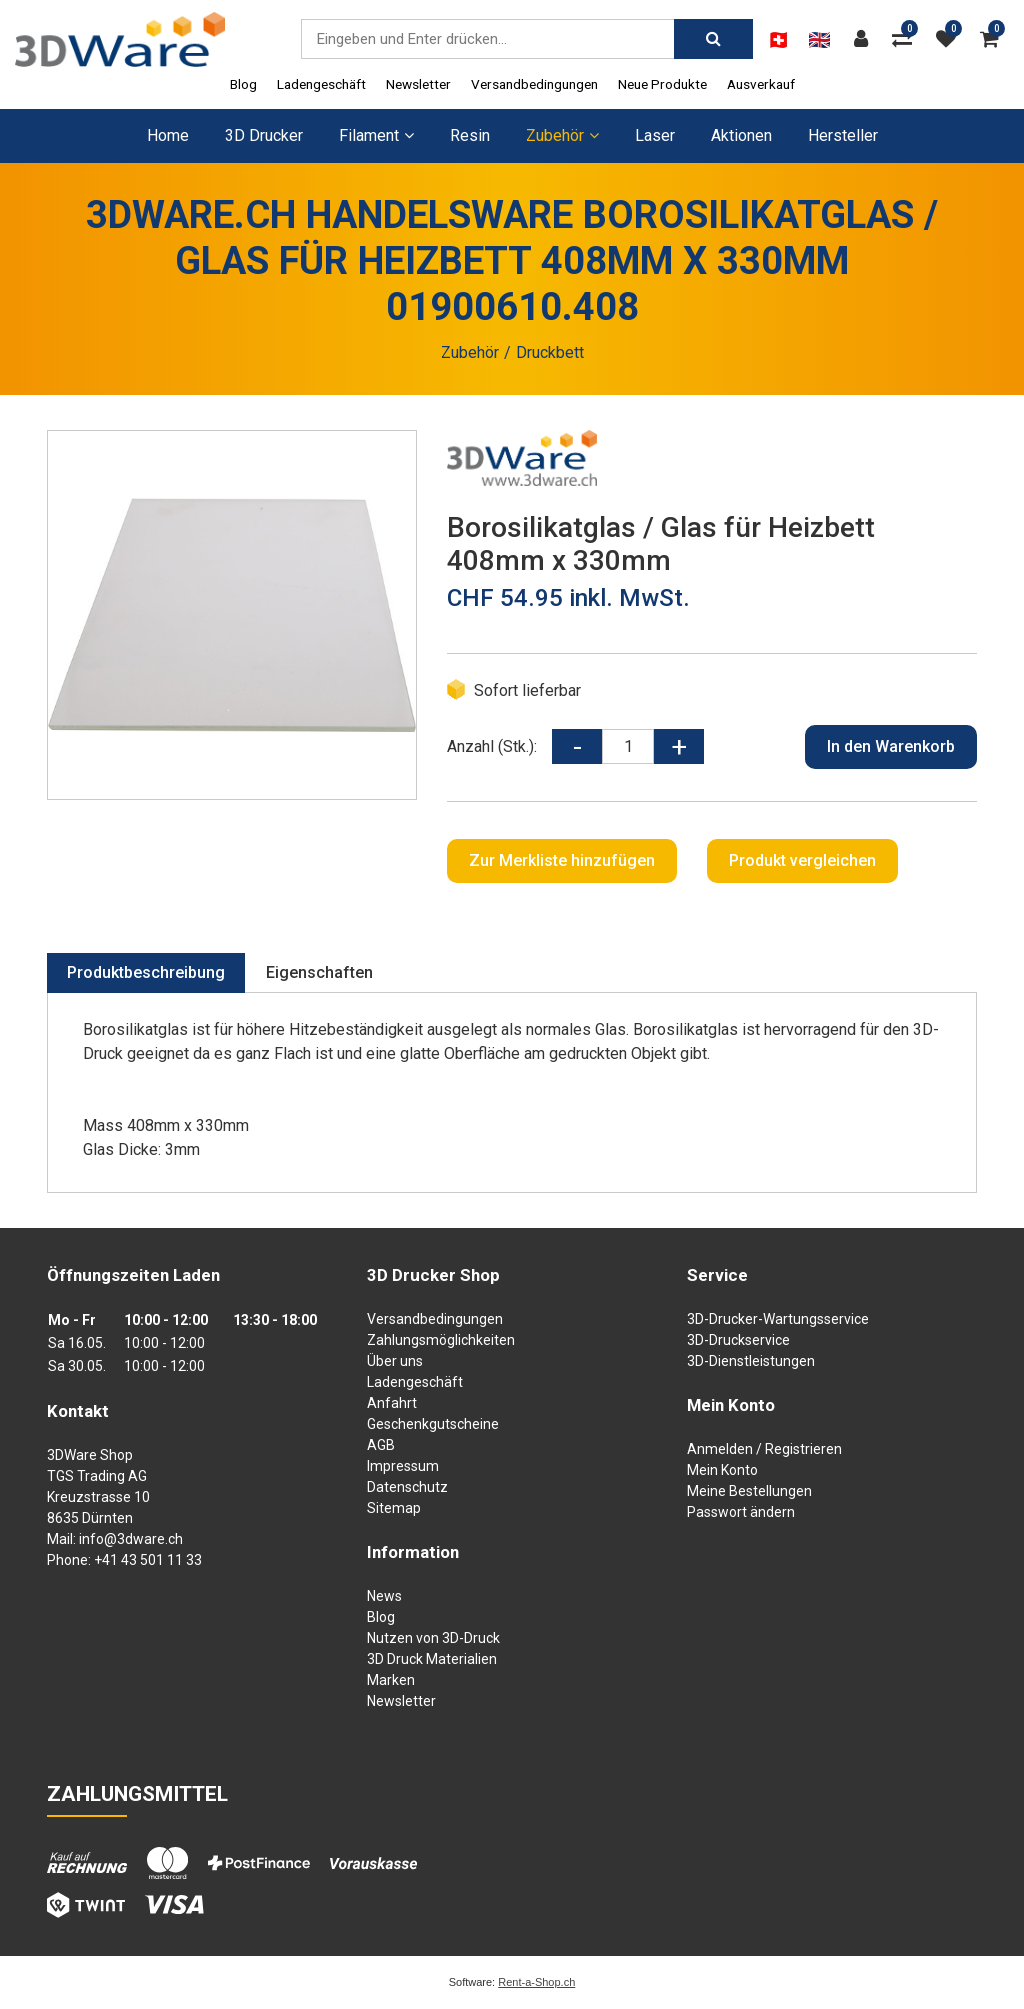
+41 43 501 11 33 (148, 1560)
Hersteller (843, 135)
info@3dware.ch (131, 1539)
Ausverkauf (761, 84)
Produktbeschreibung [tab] (146, 972)
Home (168, 135)
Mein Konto (722, 1470)
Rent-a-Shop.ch (536, 1982)
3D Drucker (264, 135)
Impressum (403, 1466)
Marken (391, 1680)
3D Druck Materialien (432, 1659)
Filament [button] (376, 135)
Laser (655, 135)
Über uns (395, 1361)
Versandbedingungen (534, 84)
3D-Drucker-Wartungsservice (778, 1319)
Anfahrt (392, 1403)
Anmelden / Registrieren (764, 1449)
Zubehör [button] (562, 135)
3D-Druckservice (738, 1340)
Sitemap (394, 1508)
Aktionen (741, 135)
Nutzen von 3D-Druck (433, 1638)
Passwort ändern (741, 1512)
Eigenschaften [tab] (319, 972)
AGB (381, 1445)
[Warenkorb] (994, 39)
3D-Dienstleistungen (751, 1361)
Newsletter (418, 84)
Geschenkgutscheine (433, 1424)
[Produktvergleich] (907, 39)
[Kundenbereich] (866, 39)
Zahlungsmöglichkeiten (441, 1340)
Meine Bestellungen (749, 1491)
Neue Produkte (662, 84)
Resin (470, 135)
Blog (243, 84)
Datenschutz (407, 1487)
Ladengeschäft (321, 84)
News (384, 1596)
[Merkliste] (951, 39)
